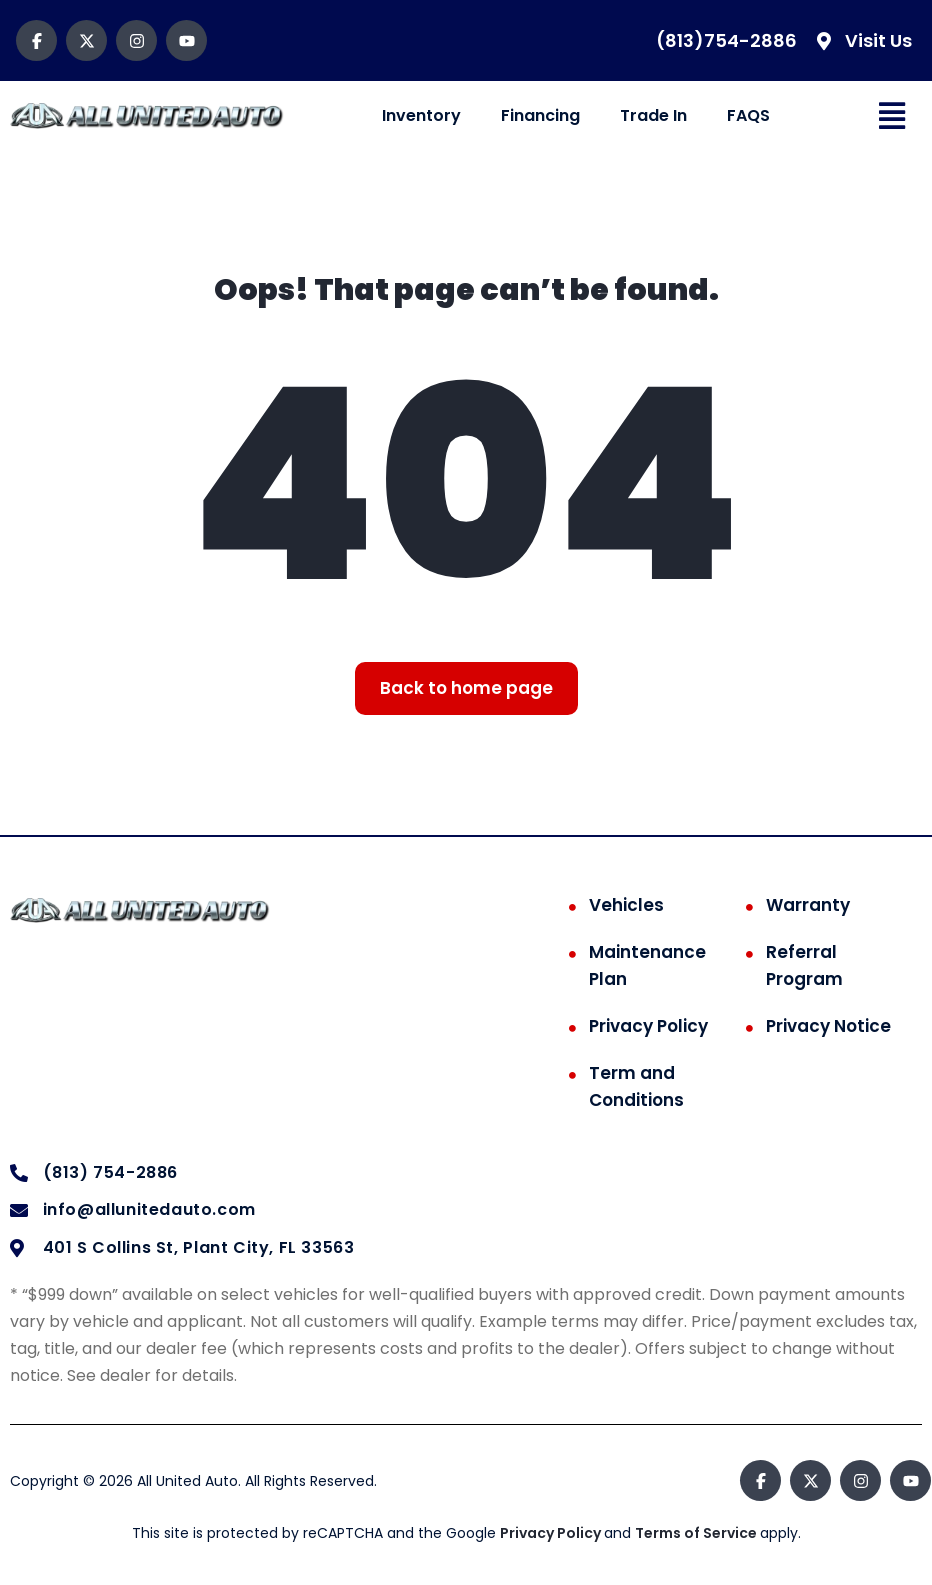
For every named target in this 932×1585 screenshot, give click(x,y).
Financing (540, 115)
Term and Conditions (636, 1086)
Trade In (653, 115)
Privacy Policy (648, 1026)
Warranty (808, 905)
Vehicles (626, 905)
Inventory (421, 115)
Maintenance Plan (647, 965)
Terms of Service (697, 1533)
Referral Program (804, 965)
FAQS (748, 115)
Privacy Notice (828, 1026)
